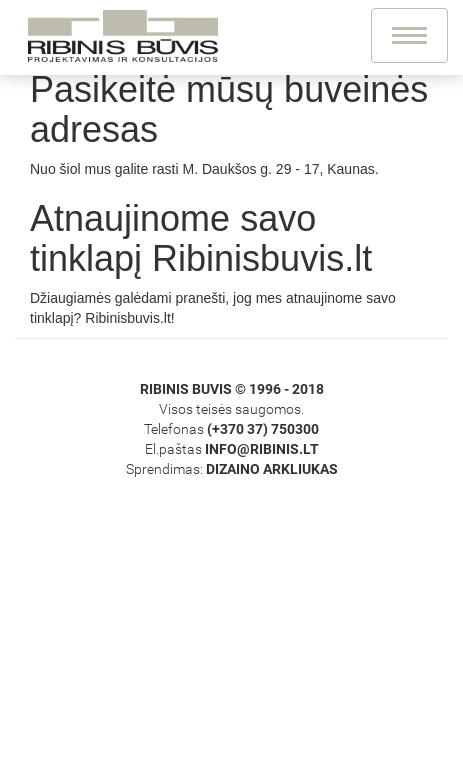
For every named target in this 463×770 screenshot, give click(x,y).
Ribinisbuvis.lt (128, 318)
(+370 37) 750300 (263, 429)
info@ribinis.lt (262, 449)
